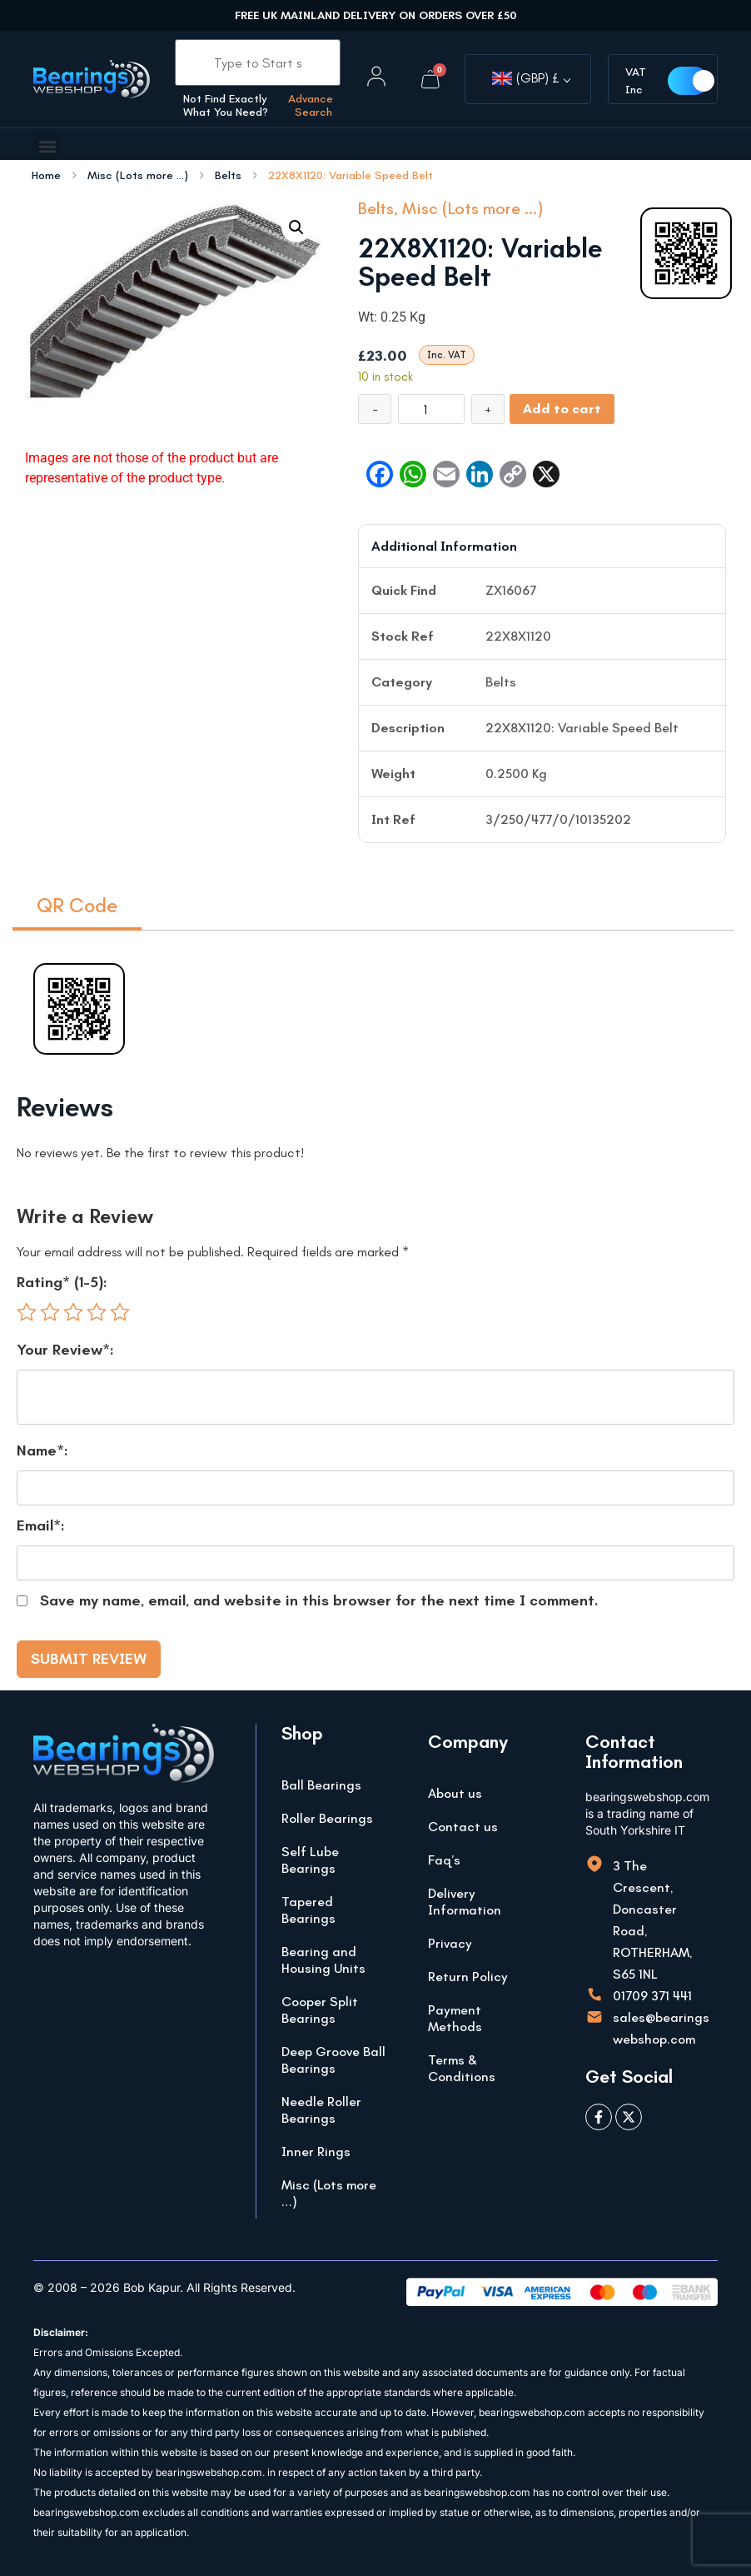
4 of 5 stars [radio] (97, 1312)
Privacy (450, 1943)
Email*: (41, 1525)
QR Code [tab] (77, 905)
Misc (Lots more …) (328, 2193)
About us (455, 1793)
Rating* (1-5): (62, 1282)
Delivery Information (464, 1901)
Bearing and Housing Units (323, 1960)
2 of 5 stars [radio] (50, 1312)
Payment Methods (455, 2018)
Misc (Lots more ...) (137, 175)
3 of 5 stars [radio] (73, 1312)
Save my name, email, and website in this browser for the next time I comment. (319, 1600)
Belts (228, 175)
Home (46, 175)
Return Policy (468, 1976)
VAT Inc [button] (639, 81)
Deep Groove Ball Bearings (333, 2060)
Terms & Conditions (461, 2068)
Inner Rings (316, 2151)
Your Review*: (65, 1349)
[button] (47, 146)
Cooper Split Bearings (319, 2010)
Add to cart (562, 409)
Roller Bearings (327, 1818)
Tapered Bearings (308, 1910)
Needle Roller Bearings (321, 2110)
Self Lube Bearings (310, 1860)
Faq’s (444, 1860)
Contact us (463, 1827)
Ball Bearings (321, 1785)
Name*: (42, 1450)
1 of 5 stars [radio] (27, 1312)
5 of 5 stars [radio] (120, 1312)
